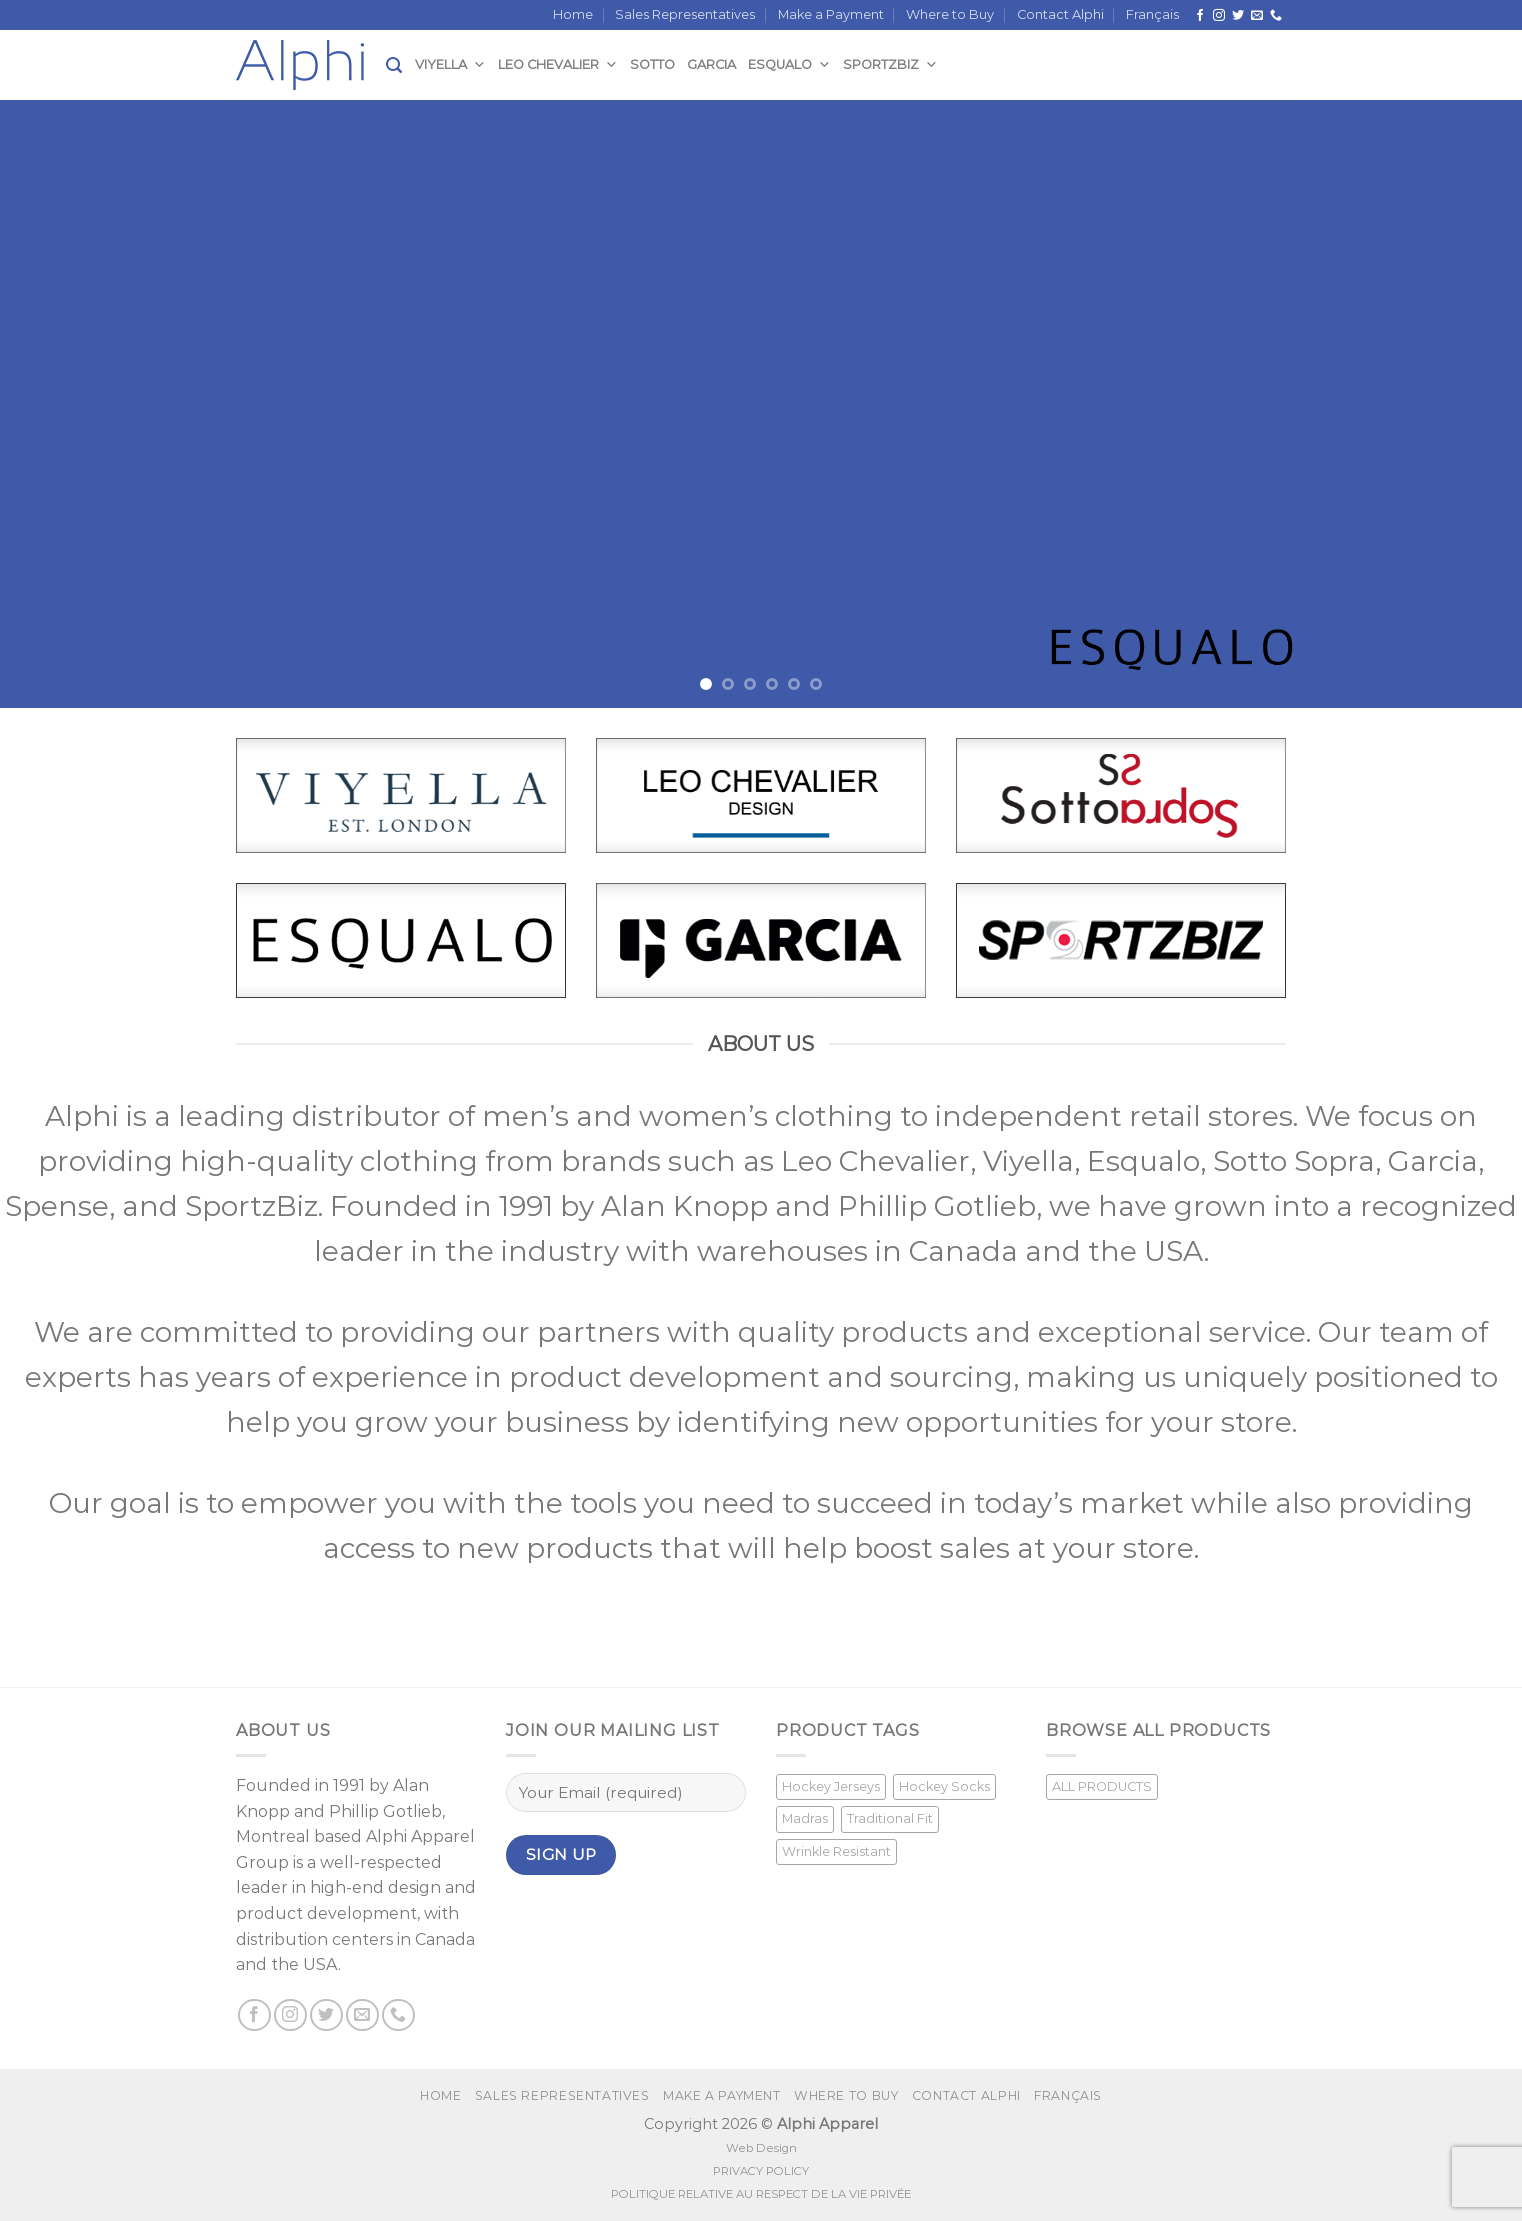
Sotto (652, 64)
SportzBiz (890, 64)
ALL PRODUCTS (1102, 1786)
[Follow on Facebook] (1200, 16)
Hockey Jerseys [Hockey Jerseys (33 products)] (831, 1786)
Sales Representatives (685, 14)
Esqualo (789, 64)
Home (573, 14)
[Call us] (1276, 16)
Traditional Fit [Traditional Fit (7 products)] (890, 1818)
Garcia (711, 64)
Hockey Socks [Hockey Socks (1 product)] (944, 1786)
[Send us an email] (1257, 16)
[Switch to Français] (1152, 15)
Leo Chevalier (558, 64)
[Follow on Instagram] (1219, 16)
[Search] (394, 65)
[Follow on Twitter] (1238, 16)
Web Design (761, 2148)
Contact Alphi (1060, 14)
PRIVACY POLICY (761, 2171)
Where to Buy (950, 14)
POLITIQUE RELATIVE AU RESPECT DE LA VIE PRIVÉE (761, 2194)
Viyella (450, 64)
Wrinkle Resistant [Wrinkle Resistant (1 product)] (836, 1851)
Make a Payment (831, 14)
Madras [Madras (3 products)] (805, 1818)
